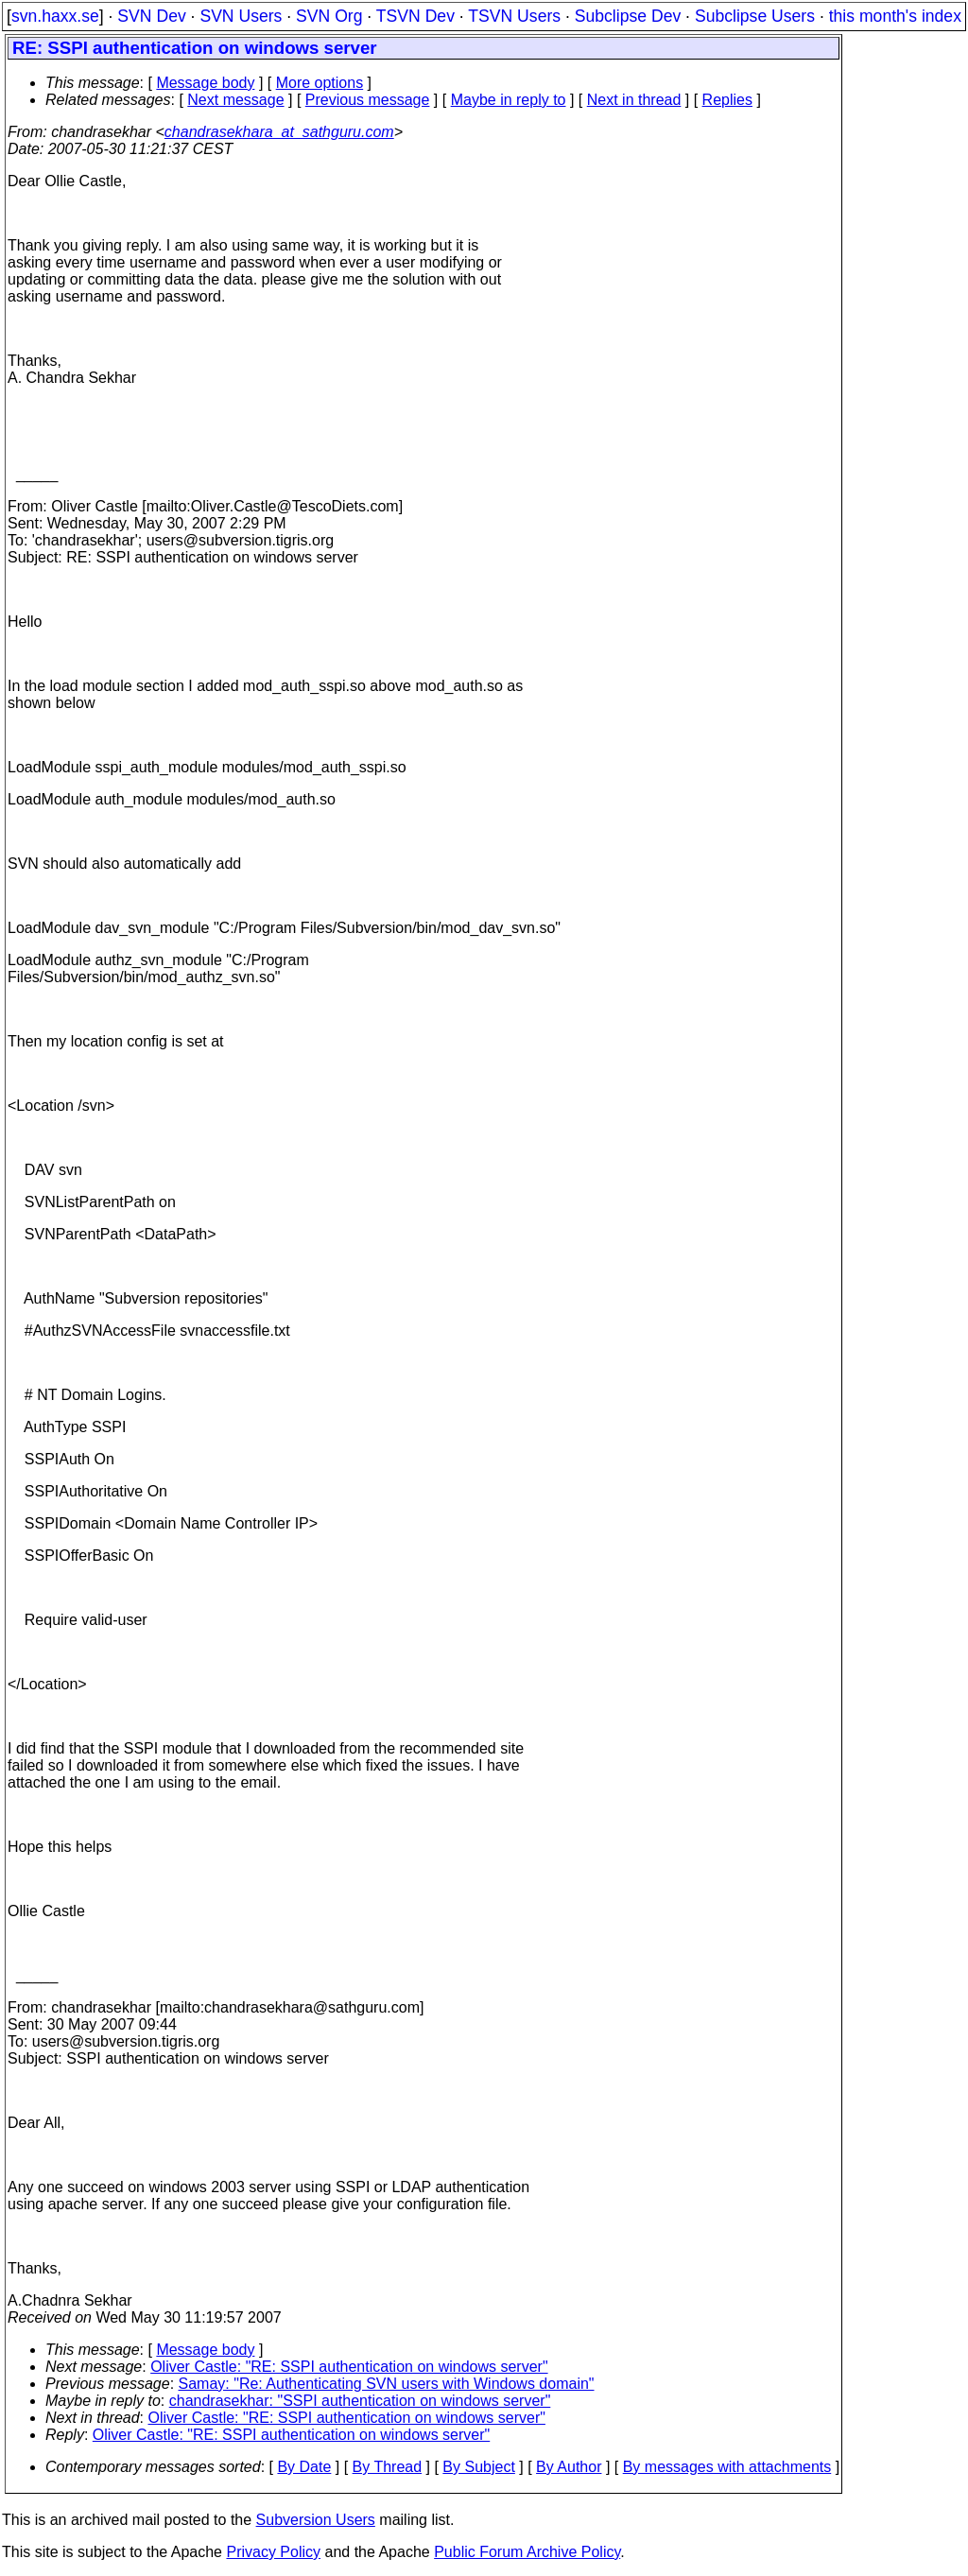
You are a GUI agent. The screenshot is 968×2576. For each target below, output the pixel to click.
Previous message (367, 100)
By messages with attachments (727, 2467)
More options (320, 83)
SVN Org (329, 16)
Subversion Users (315, 2520)
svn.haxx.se (55, 16)
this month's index (895, 16)
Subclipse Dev (628, 16)
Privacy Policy (273, 2552)
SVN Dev (151, 16)
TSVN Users (514, 16)
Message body (205, 83)
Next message (235, 100)
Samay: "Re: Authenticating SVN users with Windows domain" (387, 2384)
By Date (304, 2467)
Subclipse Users (755, 16)
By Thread (388, 2467)
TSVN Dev (415, 16)
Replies (727, 100)
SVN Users (240, 16)
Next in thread (634, 100)
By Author (568, 2467)
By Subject (478, 2467)
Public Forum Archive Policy (527, 2552)
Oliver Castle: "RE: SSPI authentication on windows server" (348, 2367)
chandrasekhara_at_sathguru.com (279, 132)
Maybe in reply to (508, 100)
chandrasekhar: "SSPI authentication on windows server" (360, 2401)
